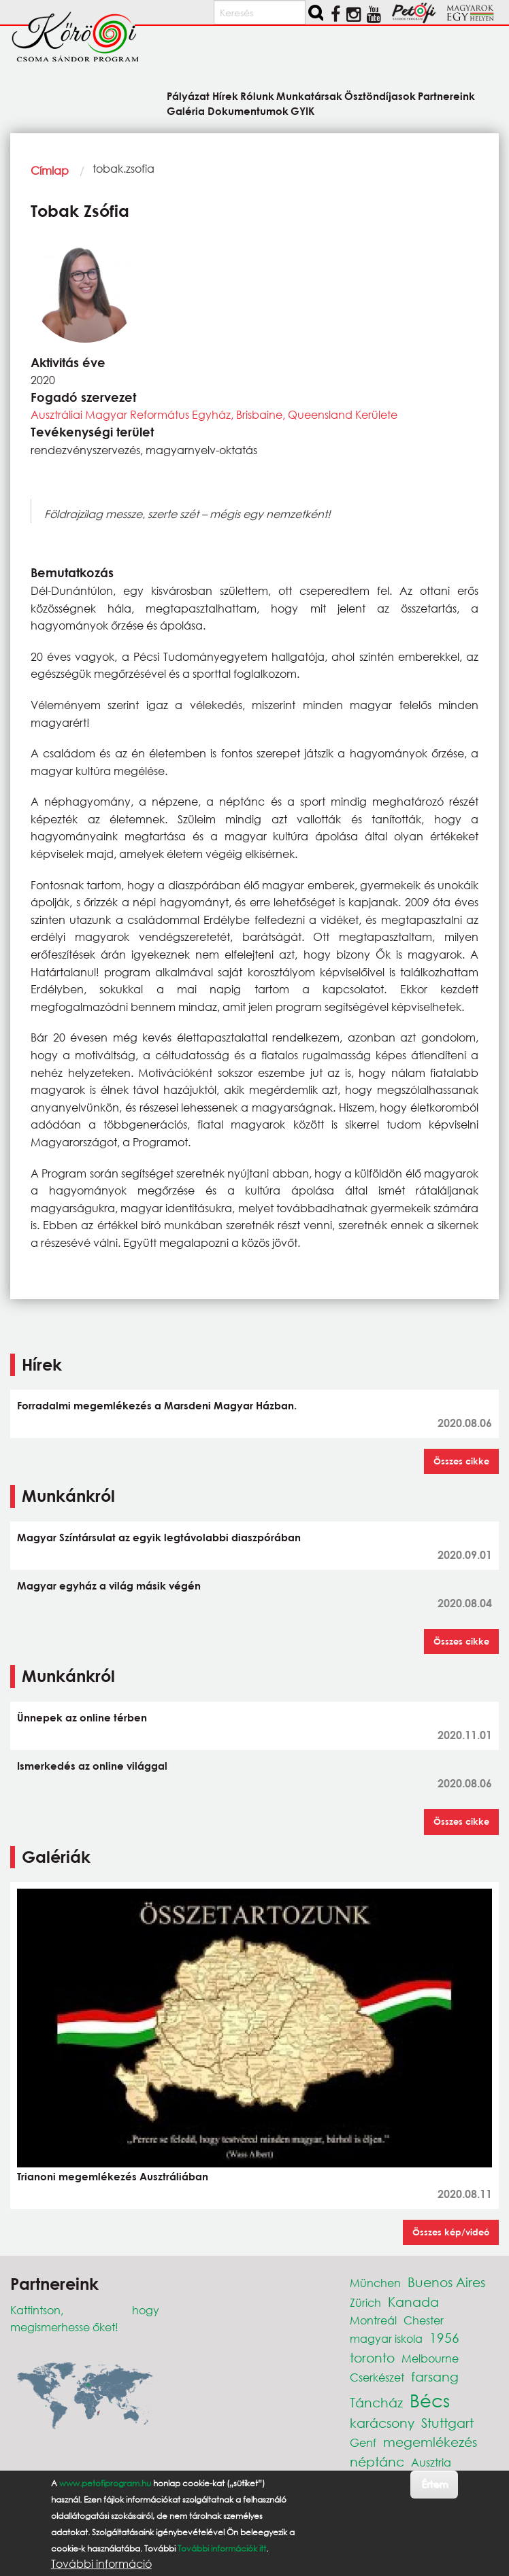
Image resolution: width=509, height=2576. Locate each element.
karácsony (382, 2423)
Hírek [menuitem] (225, 95)
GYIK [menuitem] (302, 110)
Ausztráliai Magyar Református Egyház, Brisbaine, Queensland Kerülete (214, 414)
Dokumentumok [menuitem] (248, 110)
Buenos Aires (446, 2282)
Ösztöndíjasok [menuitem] (380, 95)
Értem (434, 2483)
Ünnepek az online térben (82, 1717)
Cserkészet (377, 2377)
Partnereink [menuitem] (446, 95)
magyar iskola (386, 2338)
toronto (372, 2357)
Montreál (373, 2320)
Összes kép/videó (450, 2232)
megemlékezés (430, 2442)
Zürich (365, 2302)
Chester (424, 2320)
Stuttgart (447, 2423)
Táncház (376, 2402)
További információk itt (222, 2548)
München (375, 2283)
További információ (101, 2563)
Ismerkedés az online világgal (92, 1765)
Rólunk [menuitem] (257, 95)
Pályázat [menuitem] (188, 95)
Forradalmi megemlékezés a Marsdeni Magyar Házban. (157, 1405)
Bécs (430, 2400)
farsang (435, 2376)
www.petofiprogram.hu (105, 2483)
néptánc (377, 2461)
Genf (363, 2442)
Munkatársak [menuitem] (309, 95)
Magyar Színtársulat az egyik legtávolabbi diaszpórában (159, 1537)
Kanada (413, 2301)
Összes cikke (461, 1461)
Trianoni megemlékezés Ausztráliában (112, 2176)
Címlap (50, 170)
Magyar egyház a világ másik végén (109, 1585)
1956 (444, 2338)
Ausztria (431, 2462)
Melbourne (430, 2358)
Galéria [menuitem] (186, 110)
